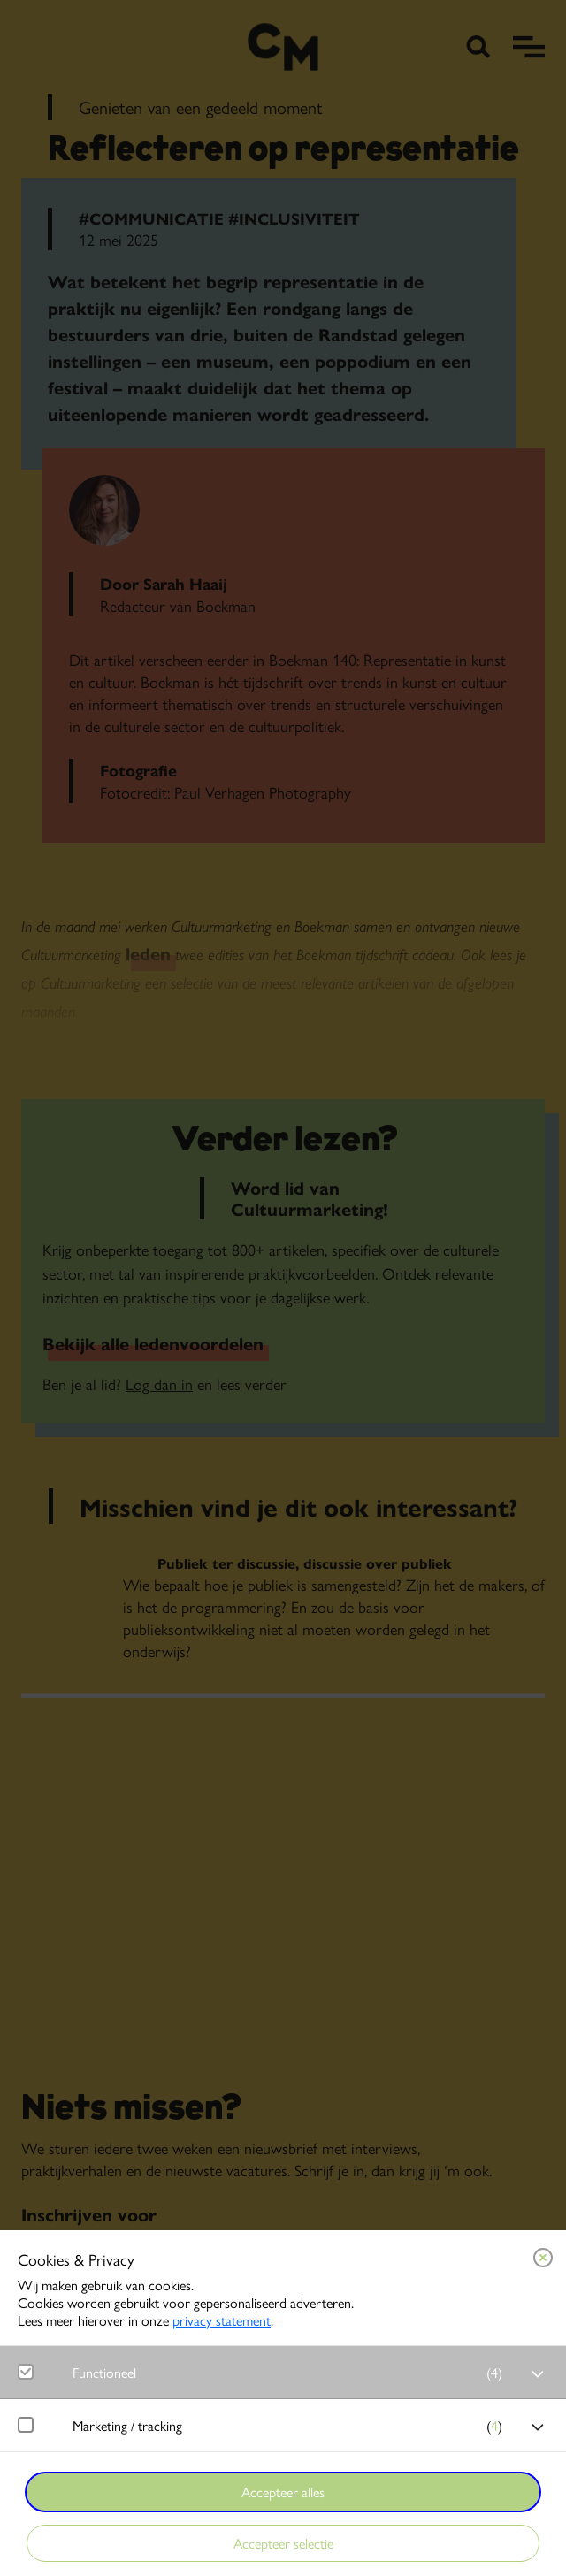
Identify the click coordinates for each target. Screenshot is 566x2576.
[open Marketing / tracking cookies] (537, 2427)
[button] (291, 2372)
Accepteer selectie (283, 2543)
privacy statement (221, 2320)
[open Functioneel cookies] (537, 2374)
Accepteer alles (283, 2491)
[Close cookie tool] (543, 2257)
